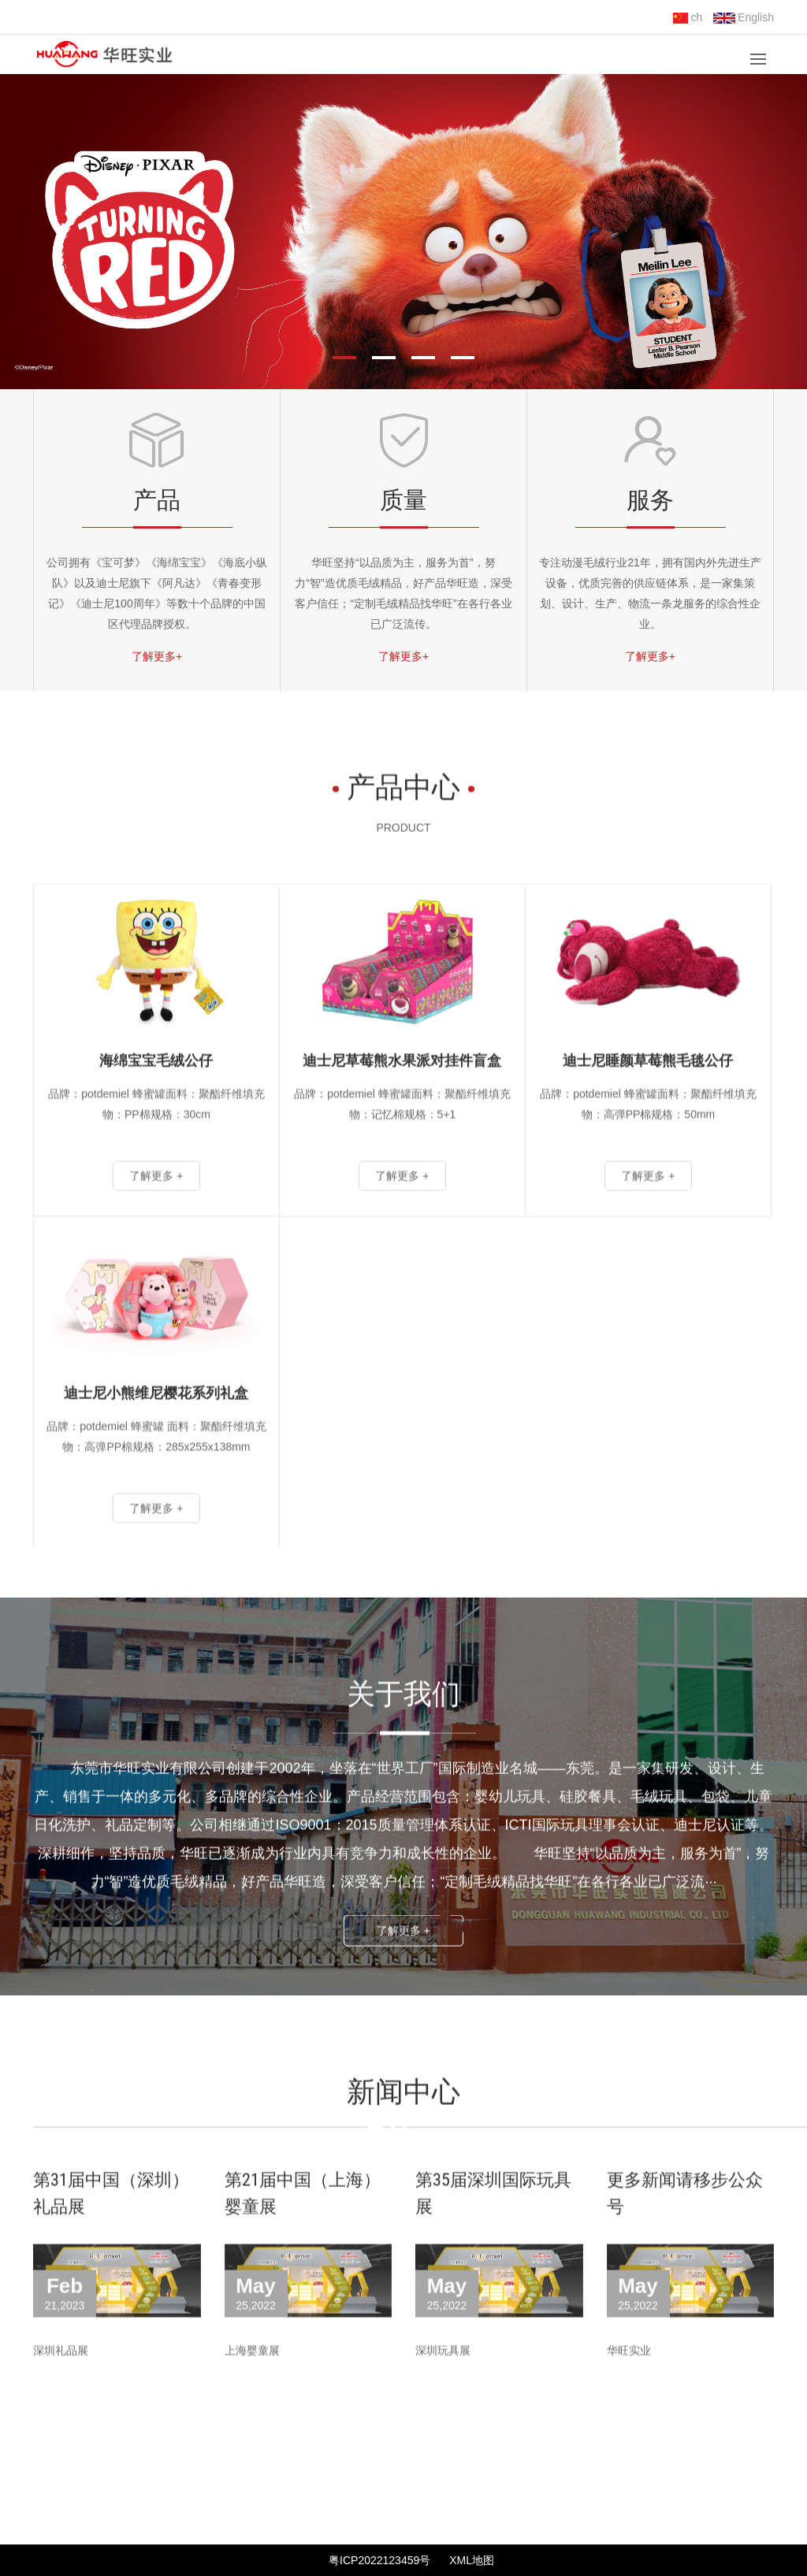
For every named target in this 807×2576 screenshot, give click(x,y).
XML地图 (471, 2560)
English (743, 17)
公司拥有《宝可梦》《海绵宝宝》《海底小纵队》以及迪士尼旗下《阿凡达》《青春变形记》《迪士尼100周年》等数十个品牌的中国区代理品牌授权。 (156, 593)
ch (687, 17)
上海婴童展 (252, 2388)
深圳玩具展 (442, 2388)
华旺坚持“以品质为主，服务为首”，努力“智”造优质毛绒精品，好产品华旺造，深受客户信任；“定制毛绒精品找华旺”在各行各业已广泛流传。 (403, 593)
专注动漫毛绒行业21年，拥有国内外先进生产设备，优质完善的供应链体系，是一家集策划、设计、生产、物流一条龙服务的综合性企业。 (650, 593)
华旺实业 (629, 2388)
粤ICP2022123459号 (379, 2560)
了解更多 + (403, 1968)
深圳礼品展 (60, 2388)
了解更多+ (157, 656)
